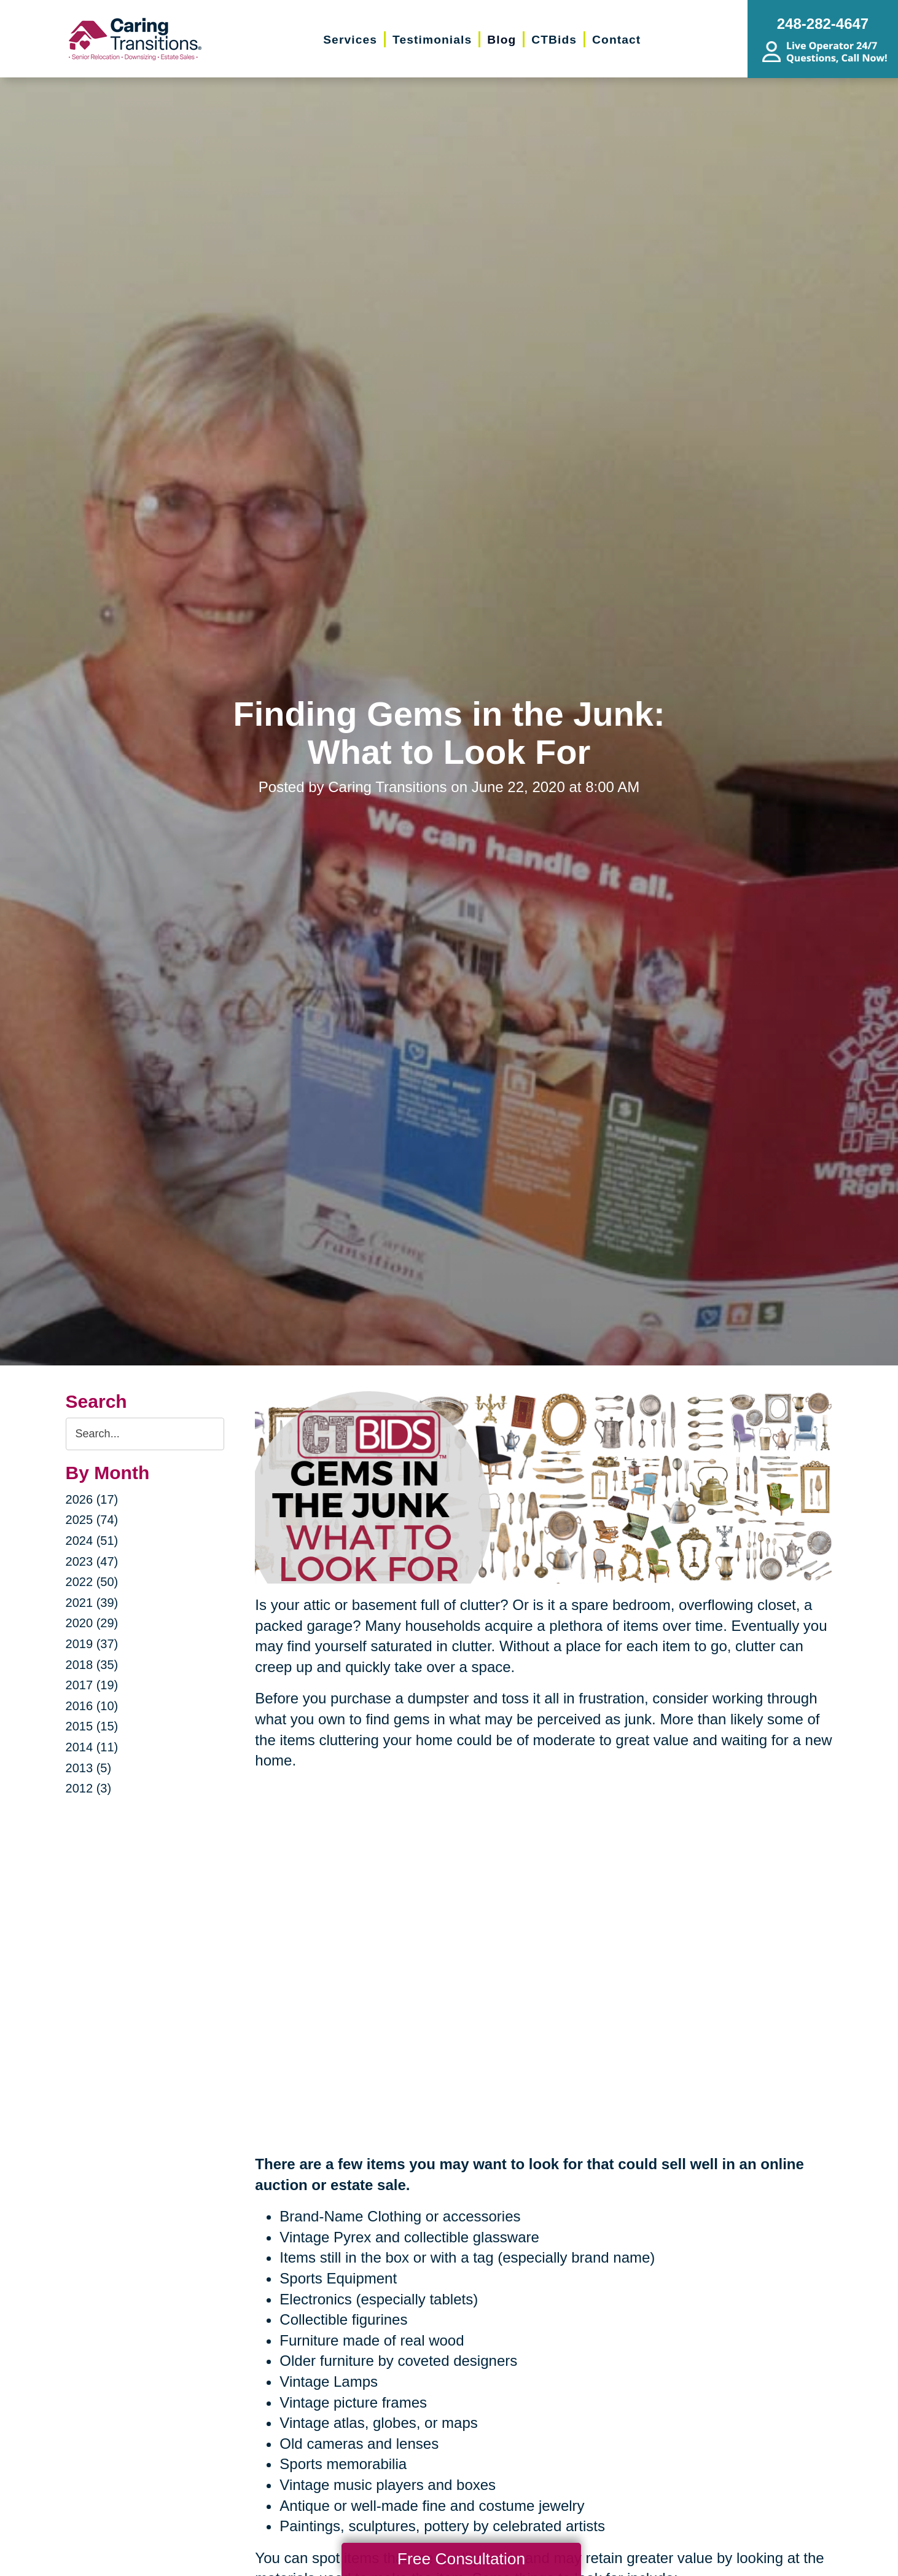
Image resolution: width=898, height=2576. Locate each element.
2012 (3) (89, 1788)
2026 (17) (92, 1499)
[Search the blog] (145, 1434)
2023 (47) (92, 1561)
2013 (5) (89, 1768)
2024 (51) (92, 1540)
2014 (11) (92, 1747)
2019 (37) (92, 1644)
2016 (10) (92, 1706)
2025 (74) (92, 1519)
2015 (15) (92, 1726)
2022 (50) (92, 1581)
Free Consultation (461, 2559)
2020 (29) (92, 1623)
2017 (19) (92, 1685)
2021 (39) (92, 1602)
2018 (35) (92, 1664)
